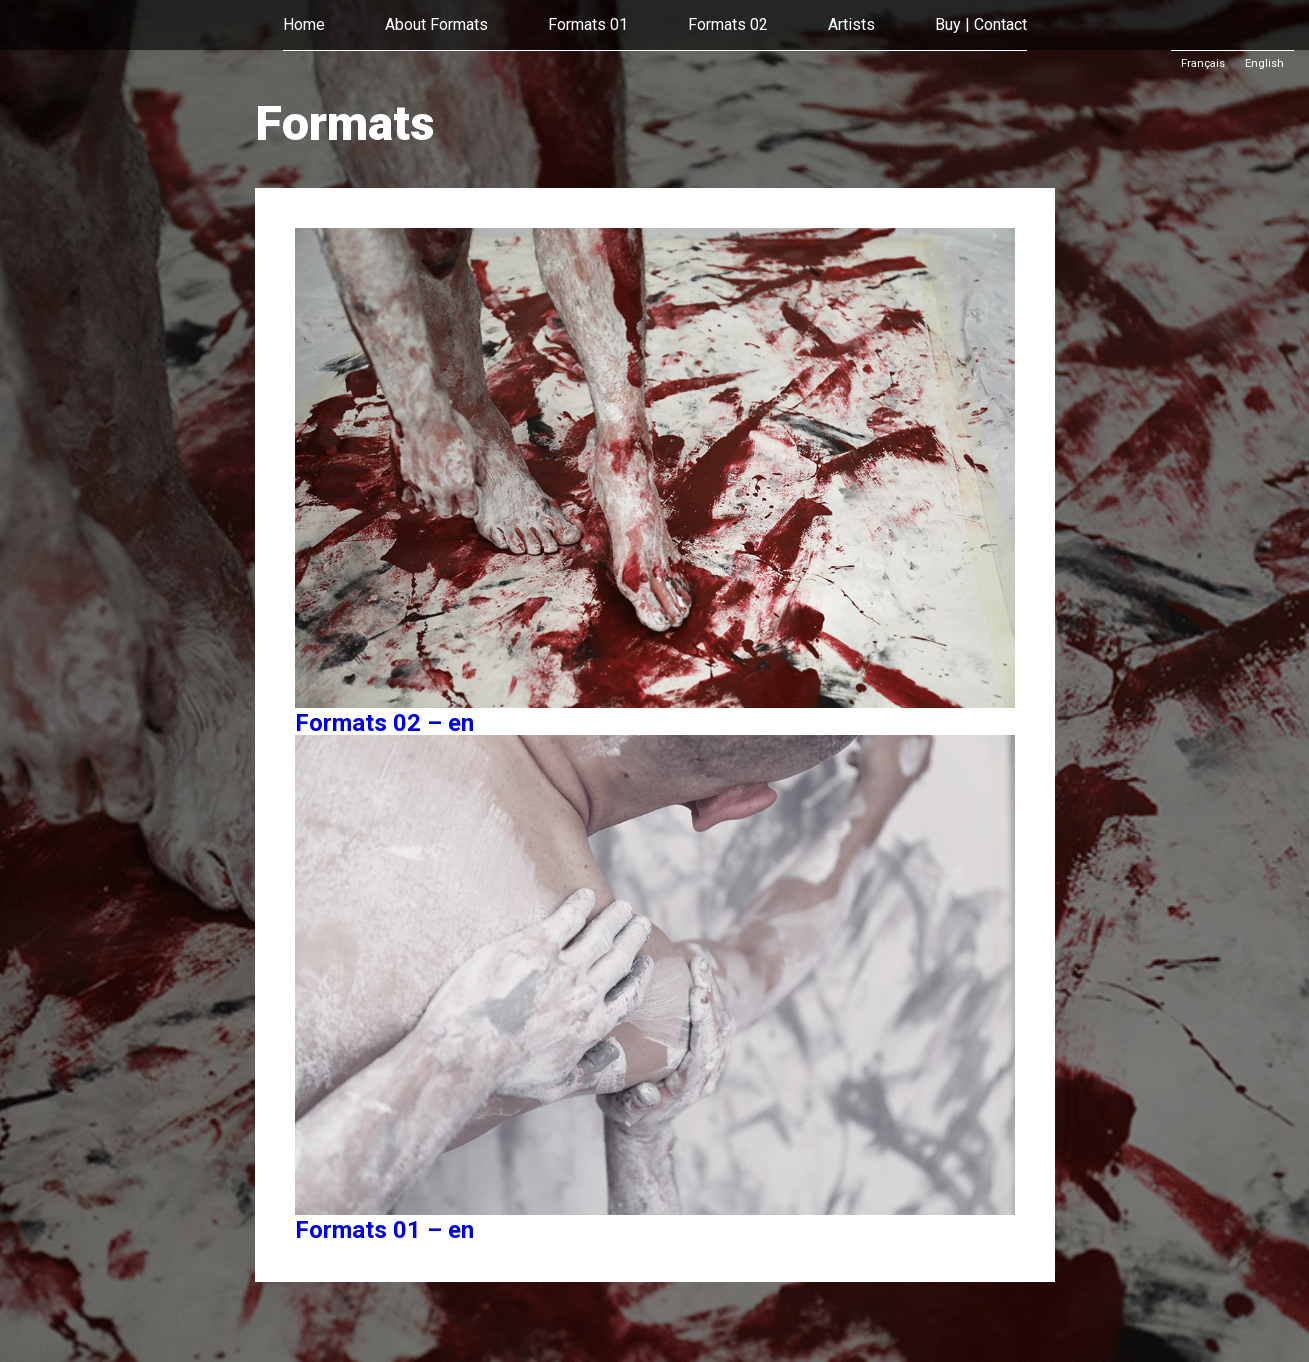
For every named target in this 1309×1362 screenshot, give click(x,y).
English (1264, 63)
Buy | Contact (981, 25)
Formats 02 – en (384, 723)
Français (1203, 63)
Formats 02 (728, 25)
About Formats (436, 25)
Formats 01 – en (384, 1230)
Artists (851, 25)
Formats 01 (588, 25)
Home (304, 25)
